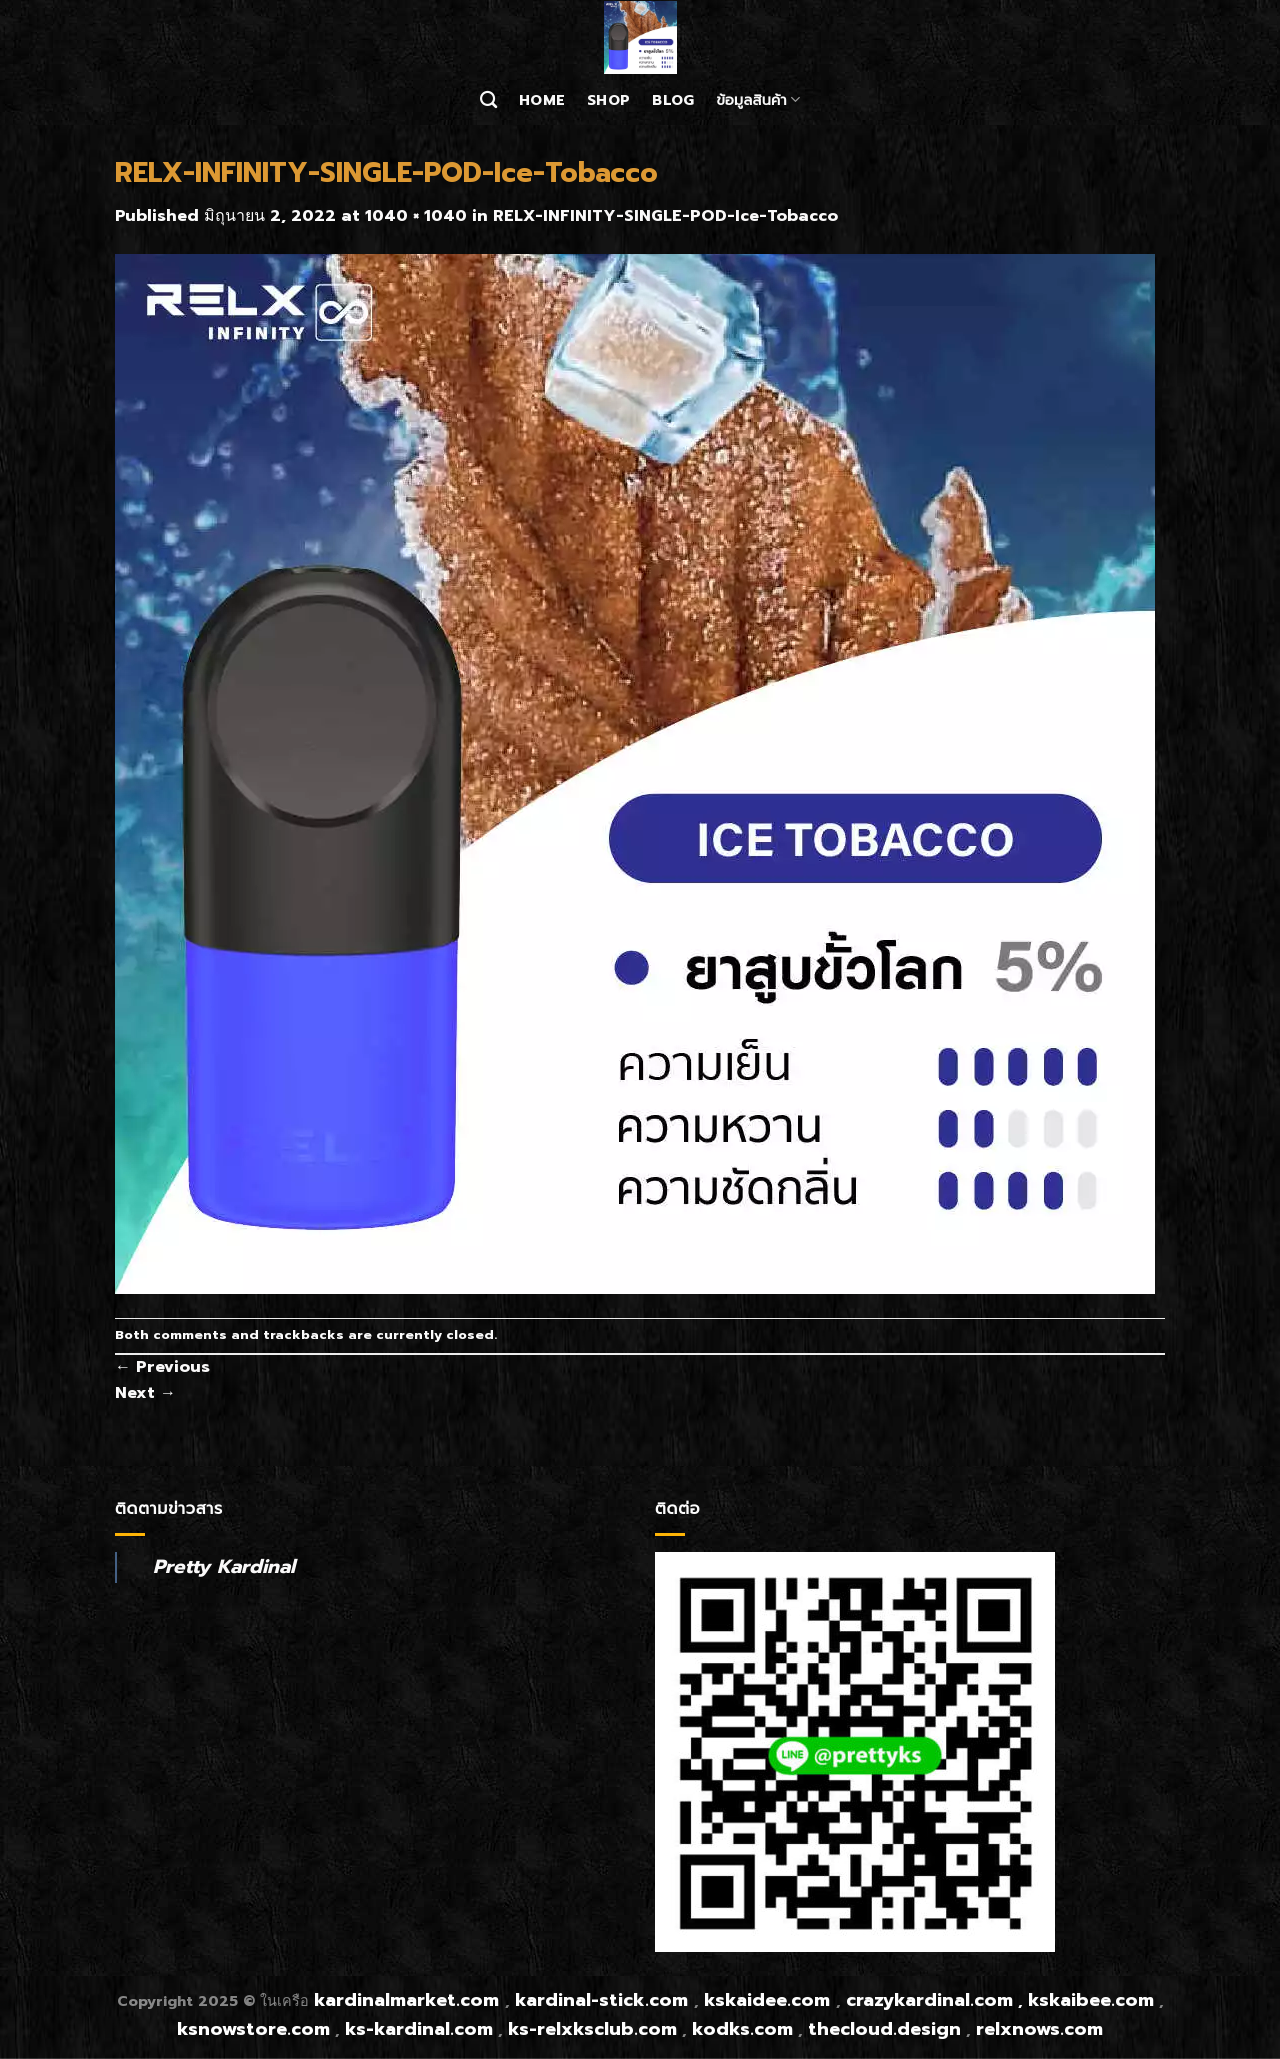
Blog (673, 100)
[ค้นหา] (488, 100)
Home (542, 100)
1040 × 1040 (416, 216)
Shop (608, 100)
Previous (162, 1367)
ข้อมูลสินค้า (758, 100)
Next (145, 1393)
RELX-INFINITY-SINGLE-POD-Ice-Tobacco (665, 216)
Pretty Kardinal (224, 1566)
